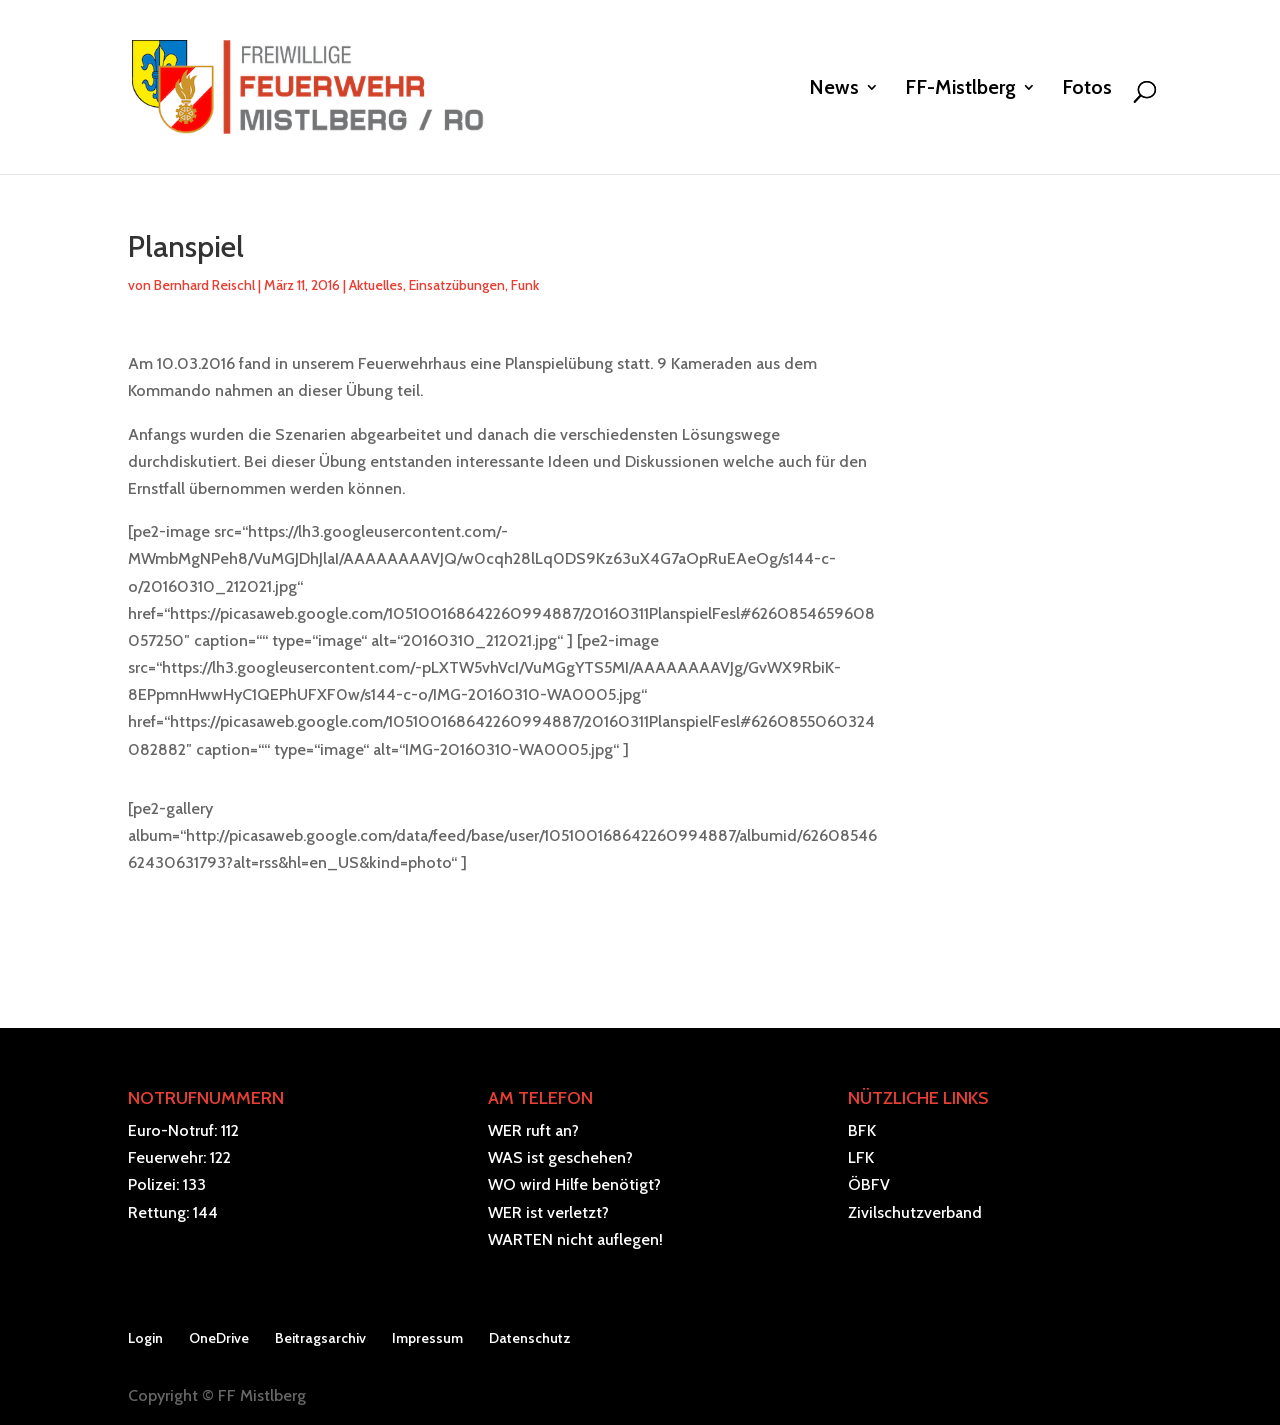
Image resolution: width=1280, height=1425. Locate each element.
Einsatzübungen (457, 285)
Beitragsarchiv (320, 1338)
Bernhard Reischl (204, 285)
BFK (862, 1130)
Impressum (427, 1338)
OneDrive (219, 1338)
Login (145, 1338)
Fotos (1087, 89)
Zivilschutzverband (915, 1212)
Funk (525, 285)
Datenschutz (530, 1338)
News (834, 89)
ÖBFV (869, 1184)
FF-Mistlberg (960, 89)
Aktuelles (376, 285)
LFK (861, 1157)
